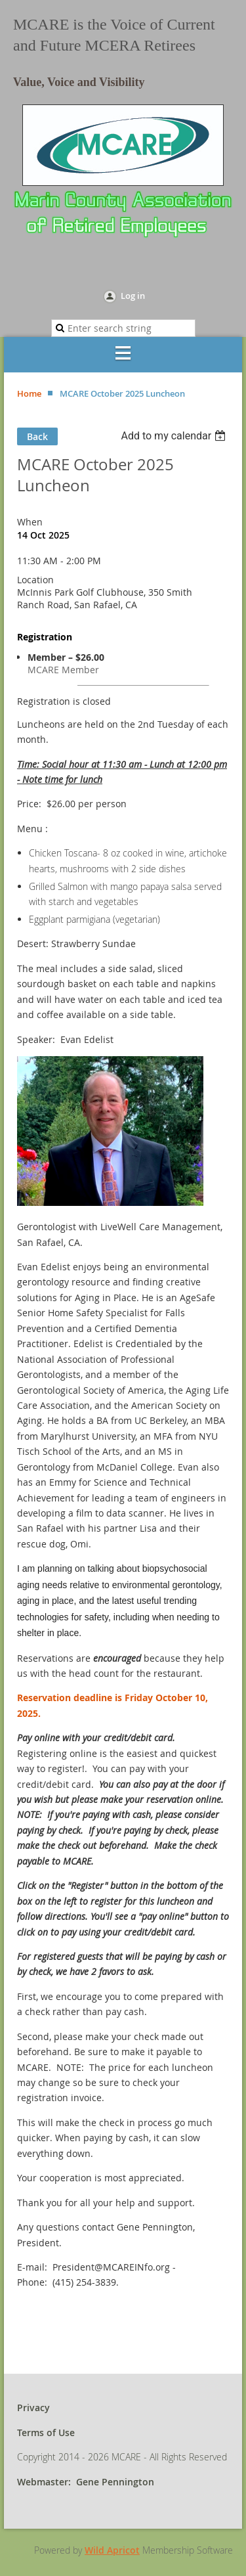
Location (35, 579)
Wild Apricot (112, 2550)
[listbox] (175, 436)
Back (37, 436)
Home (29, 393)
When (30, 522)
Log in (133, 295)
